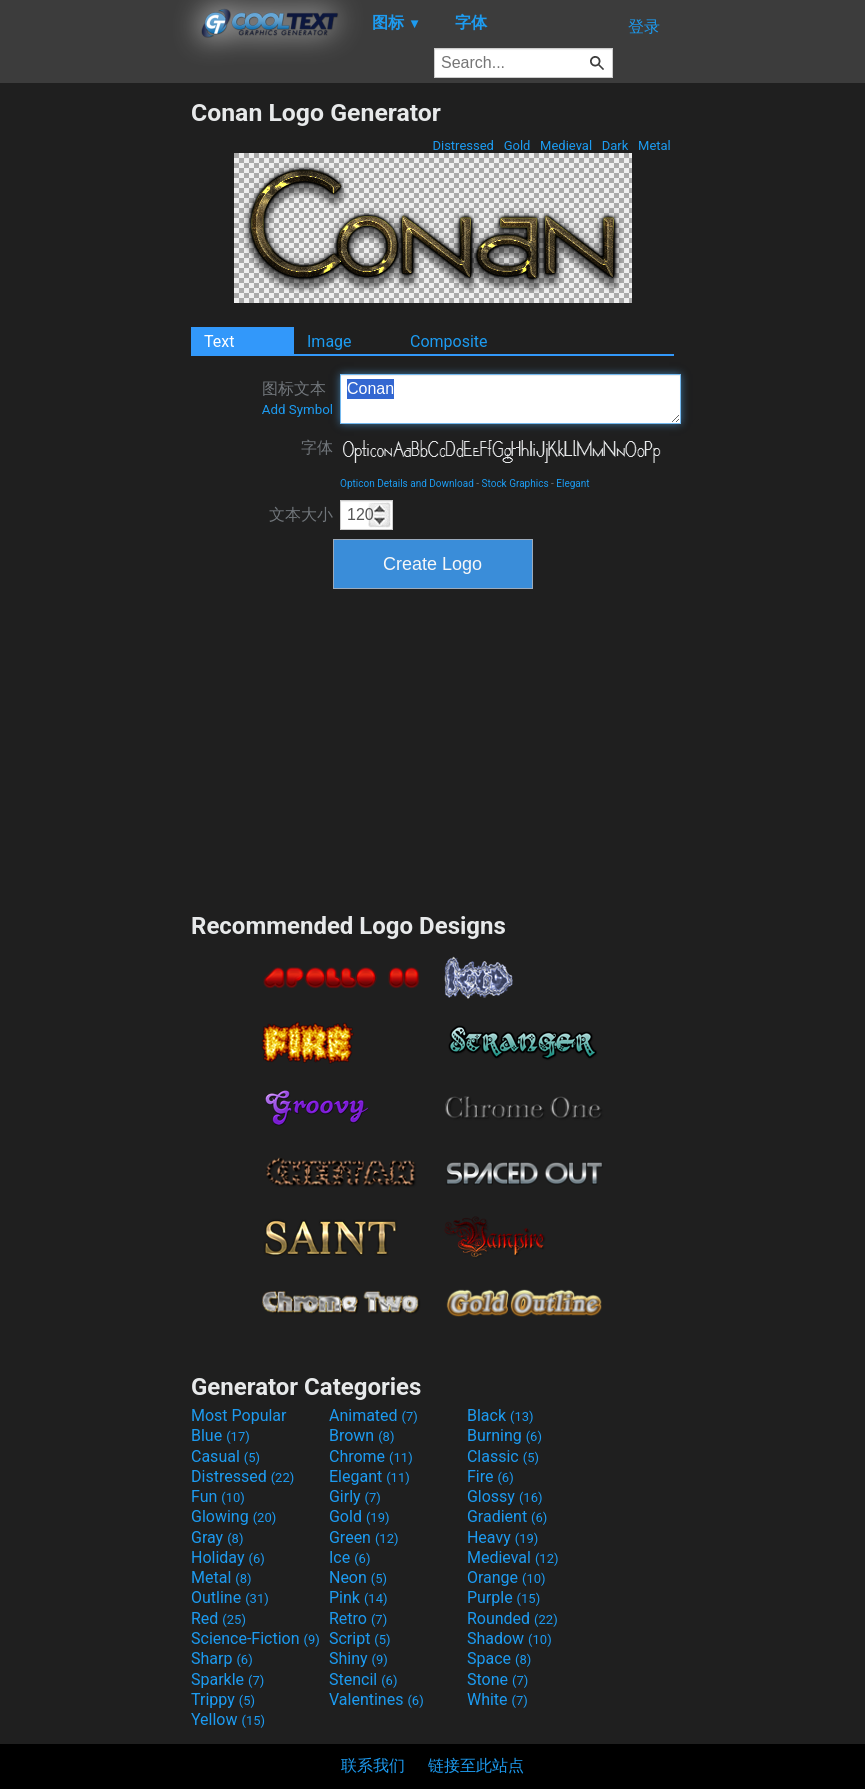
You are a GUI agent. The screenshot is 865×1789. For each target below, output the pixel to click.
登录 (644, 26)
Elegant (572, 483)
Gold (516, 145)
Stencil (363, 1679)
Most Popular (239, 1415)
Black (500, 1415)
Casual (225, 1456)
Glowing (233, 1516)
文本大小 (301, 514)
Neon (358, 1577)
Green (364, 1537)
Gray (217, 1537)
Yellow (228, 1719)
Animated (373, 1415)
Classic (503, 1456)
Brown (361, 1435)
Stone (497, 1679)
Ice (349, 1557)
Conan (510, 399)
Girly (355, 1496)
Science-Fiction (255, 1638)
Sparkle (227, 1679)
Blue (220, 1435)
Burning (504, 1435)
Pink (358, 1597)
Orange (506, 1577)
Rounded (512, 1618)
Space (499, 1658)
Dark (615, 145)
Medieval (566, 145)
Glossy (505, 1496)
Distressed (463, 145)
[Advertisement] (95, 398)
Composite (449, 341)
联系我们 (373, 1765)
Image (329, 341)
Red (218, 1618)
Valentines (376, 1699)
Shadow (509, 1638)
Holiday (228, 1557)
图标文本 (297, 398)
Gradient (507, 1516)
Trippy (223, 1699)
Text (219, 341)
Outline (230, 1597)
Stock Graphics (515, 483)
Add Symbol (297, 409)
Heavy (502, 1537)
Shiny (358, 1658)
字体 (317, 447)
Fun (218, 1496)
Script (360, 1638)
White (497, 1699)
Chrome (371, 1456)
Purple (503, 1597)
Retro (358, 1618)
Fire (490, 1476)
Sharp (222, 1658)
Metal (654, 145)
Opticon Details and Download (407, 483)
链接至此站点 (476, 1765)
